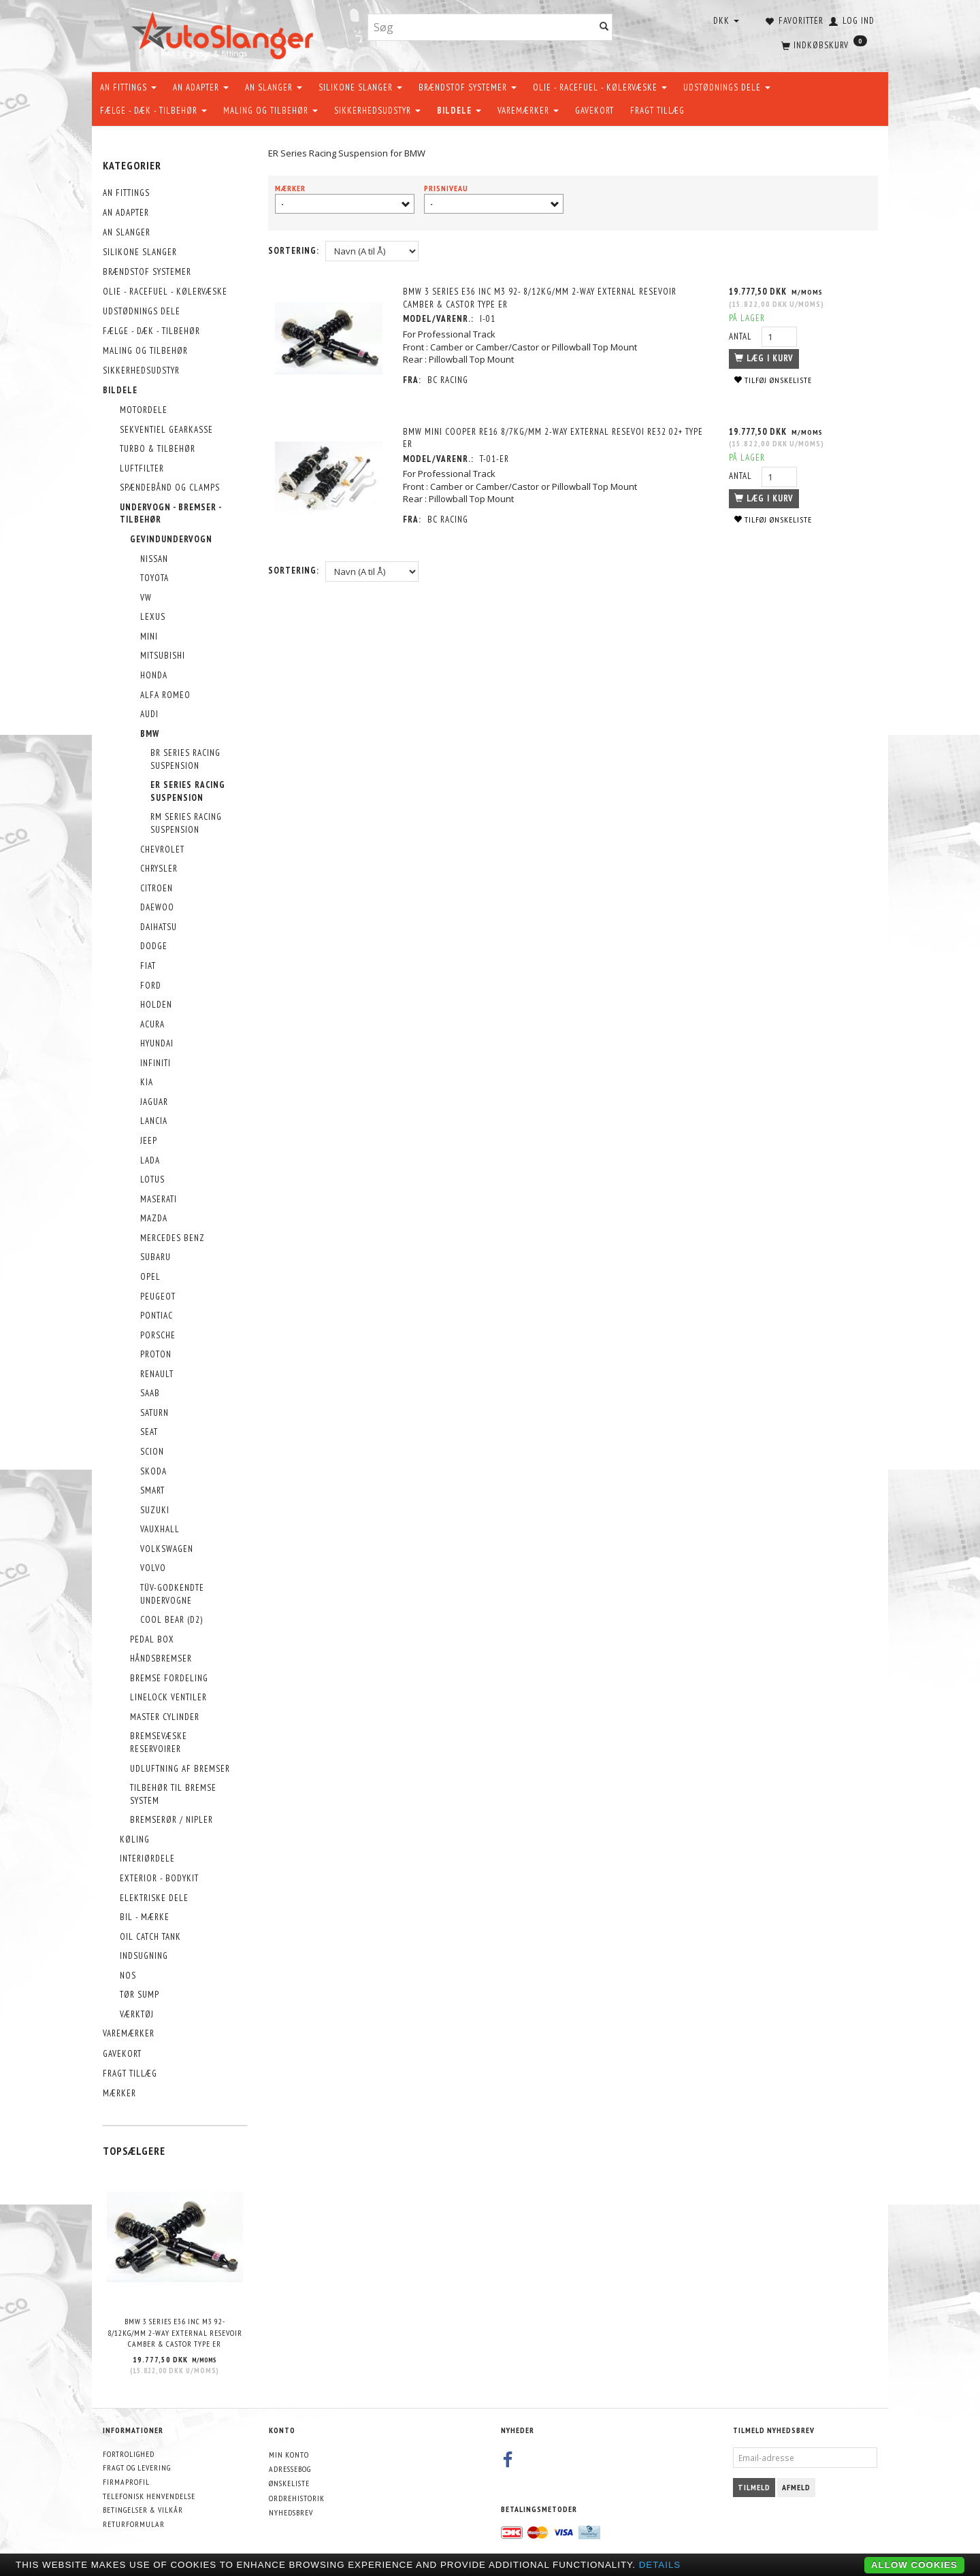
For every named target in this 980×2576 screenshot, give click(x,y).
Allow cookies (914, 2565)
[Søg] (604, 27)
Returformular (134, 2524)
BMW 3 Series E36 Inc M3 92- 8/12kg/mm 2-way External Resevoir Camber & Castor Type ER (175, 2332)
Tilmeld (754, 2487)
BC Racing (448, 380)
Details (660, 2565)
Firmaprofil (126, 2482)
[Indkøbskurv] (823, 44)
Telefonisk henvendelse (149, 2496)
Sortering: (293, 251)
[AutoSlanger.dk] (224, 33)
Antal (742, 336)
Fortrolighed (128, 2454)
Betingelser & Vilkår (143, 2510)
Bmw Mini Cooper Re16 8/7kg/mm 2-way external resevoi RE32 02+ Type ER (554, 438)
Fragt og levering (137, 2467)
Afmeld (796, 2487)
